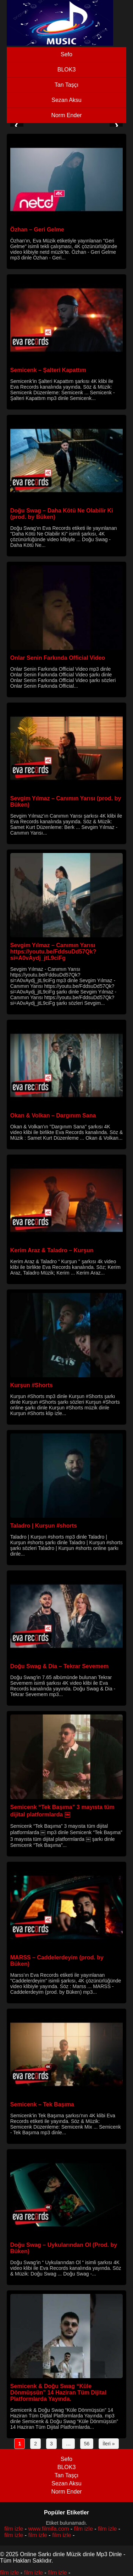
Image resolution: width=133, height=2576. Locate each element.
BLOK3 (66, 70)
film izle (13, 2529)
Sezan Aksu (66, 100)
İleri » (108, 2443)
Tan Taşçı (66, 85)
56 (87, 2443)
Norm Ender (66, 115)
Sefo (66, 54)
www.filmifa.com (48, 2529)
